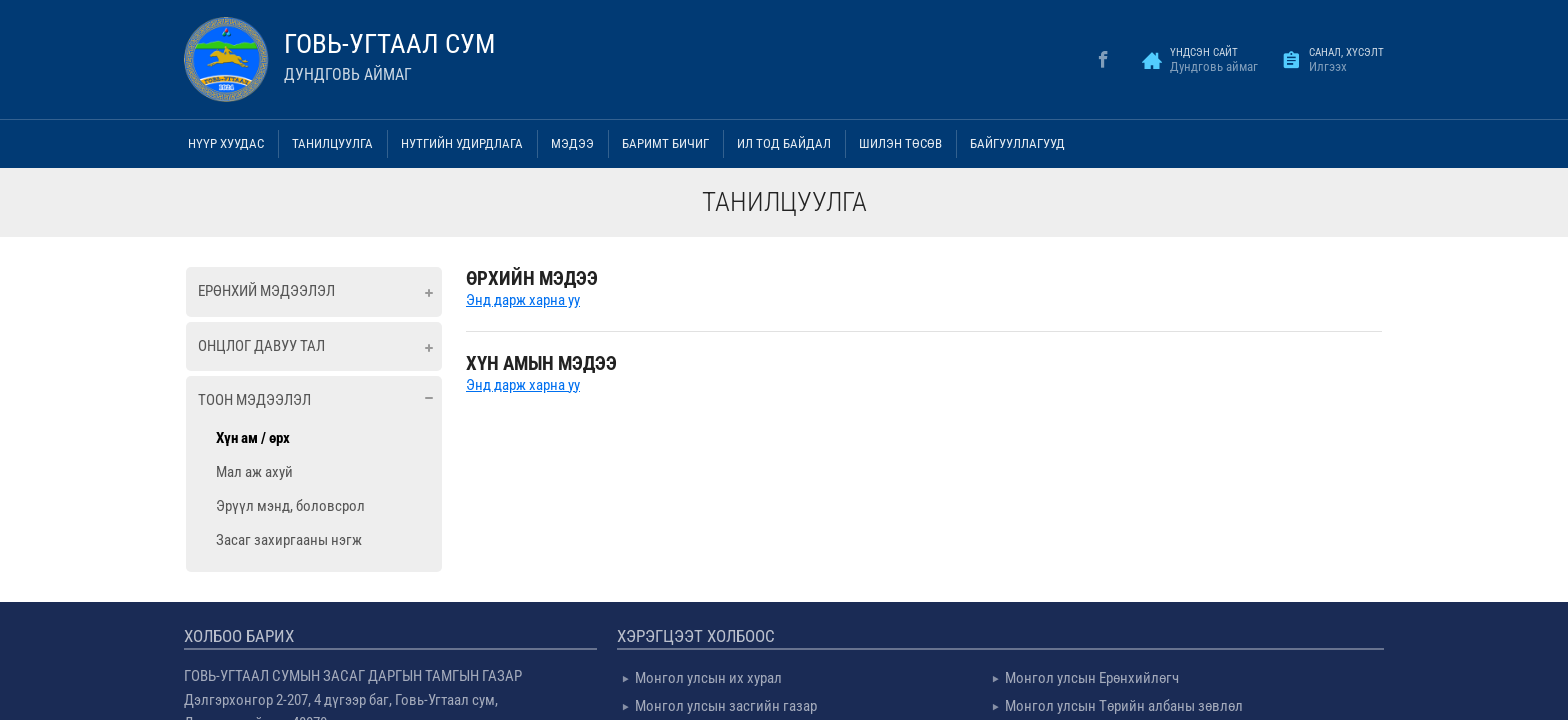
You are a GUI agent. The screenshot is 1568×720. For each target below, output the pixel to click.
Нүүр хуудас (226, 143)
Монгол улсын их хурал (708, 678)
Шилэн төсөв (900, 143)
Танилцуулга (332, 143)
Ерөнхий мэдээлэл (266, 291)
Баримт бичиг (665, 143)
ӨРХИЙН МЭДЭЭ (532, 278)
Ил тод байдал (784, 143)
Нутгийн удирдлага (462, 143)
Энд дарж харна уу (523, 300)
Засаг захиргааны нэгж (289, 540)
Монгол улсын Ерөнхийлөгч (1092, 678)
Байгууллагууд (1017, 143)
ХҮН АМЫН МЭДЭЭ (541, 363)
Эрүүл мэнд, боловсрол (290, 506)
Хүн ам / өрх (253, 438)
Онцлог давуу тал (261, 346)
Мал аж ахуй (254, 472)
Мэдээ (572, 143)
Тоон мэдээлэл (254, 400)
